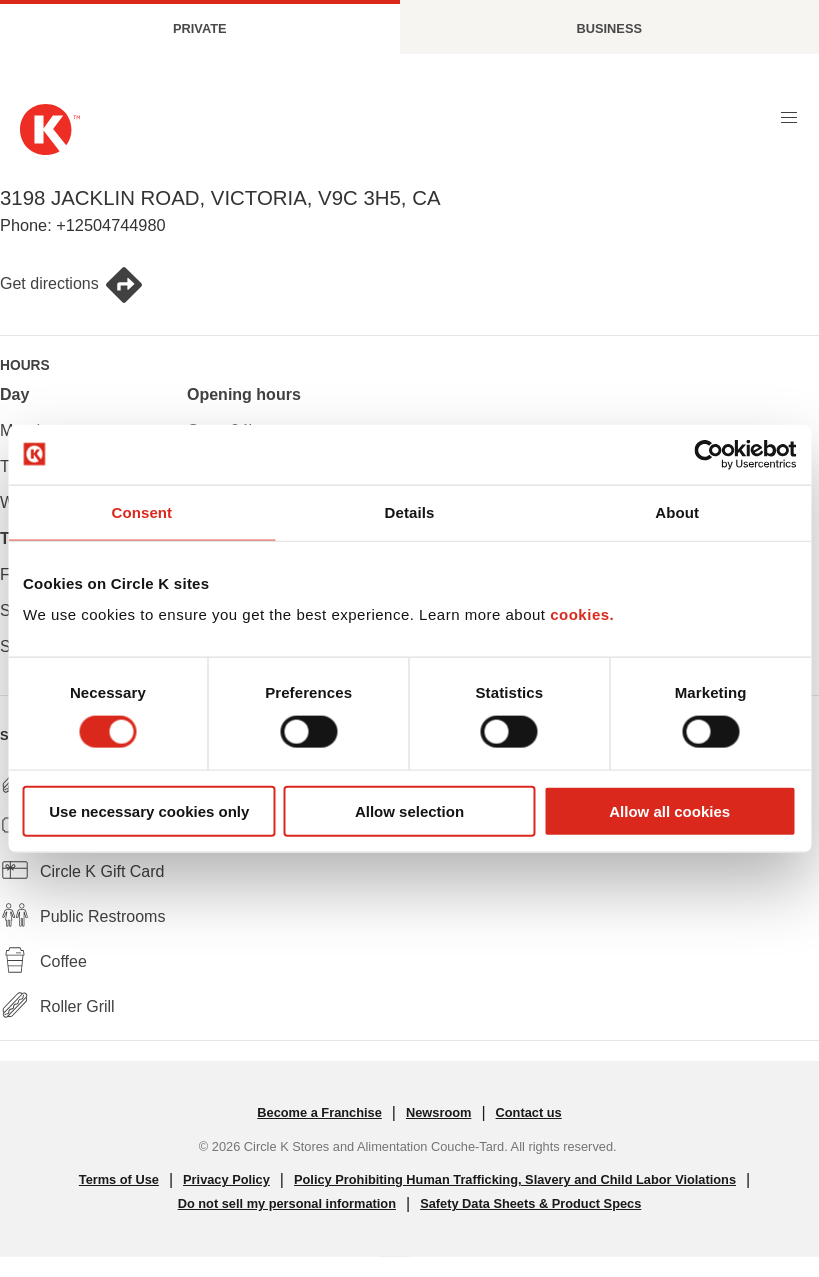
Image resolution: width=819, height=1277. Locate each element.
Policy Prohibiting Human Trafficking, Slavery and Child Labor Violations (515, 1179)
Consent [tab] (141, 511)
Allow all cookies (669, 811)
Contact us (529, 1112)
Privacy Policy (226, 1179)
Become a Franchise (319, 1112)
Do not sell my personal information (287, 1203)
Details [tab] (410, 511)
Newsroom (438, 1112)
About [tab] (677, 511)
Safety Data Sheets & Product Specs (530, 1203)
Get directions (72, 285)
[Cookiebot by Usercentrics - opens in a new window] (708, 454)
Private (200, 28)
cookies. (582, 614)
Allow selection (409, 811)
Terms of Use (119, 1179)
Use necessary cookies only (149, 811)
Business (609, 28)
